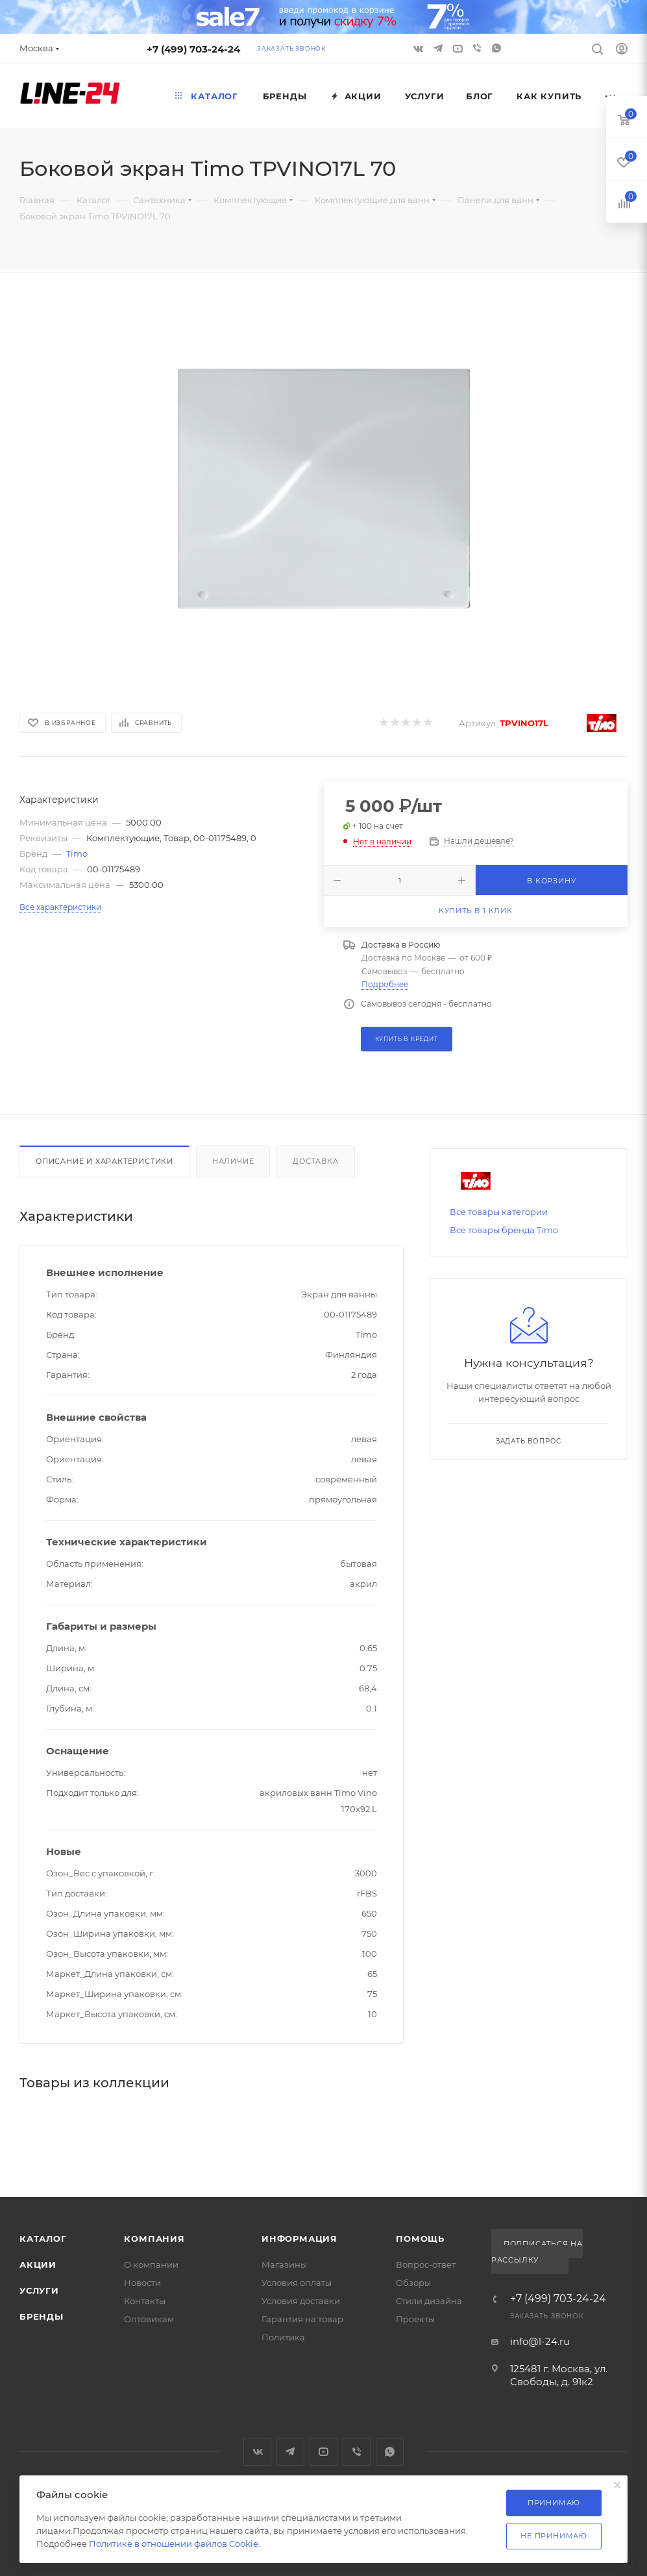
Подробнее (384, 984)
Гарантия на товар (302, 2319)
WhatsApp (496, 48)
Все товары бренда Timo (504, 1230)
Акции (37, 2264)
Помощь (420, 2238)
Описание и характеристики (104, 1161)
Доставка (315, 1161)
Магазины (284, 2264)
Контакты (144, 2301)
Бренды (41, 2316)
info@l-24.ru (540, 2341)
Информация (299, 2238)
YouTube (323, 2452)
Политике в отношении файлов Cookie (173, 2543)
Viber (476, 48)
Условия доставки (301, 2301)
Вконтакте (257, 2452)
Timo (77, 853)
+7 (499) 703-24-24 (193, 49)
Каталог (43, 2238)
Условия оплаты (297, 2282)
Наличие (233, 1161)
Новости (142, 2282)
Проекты (415, 2319)
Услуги (39, 2290)
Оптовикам (149, 2319)
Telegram (290, 2452)
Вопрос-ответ (426, 2264)
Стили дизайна (429, 2301)
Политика (283, 2337)
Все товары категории (499, 1212)
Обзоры (413, 2282)
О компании (151, 2264)
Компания (154, 2238)
